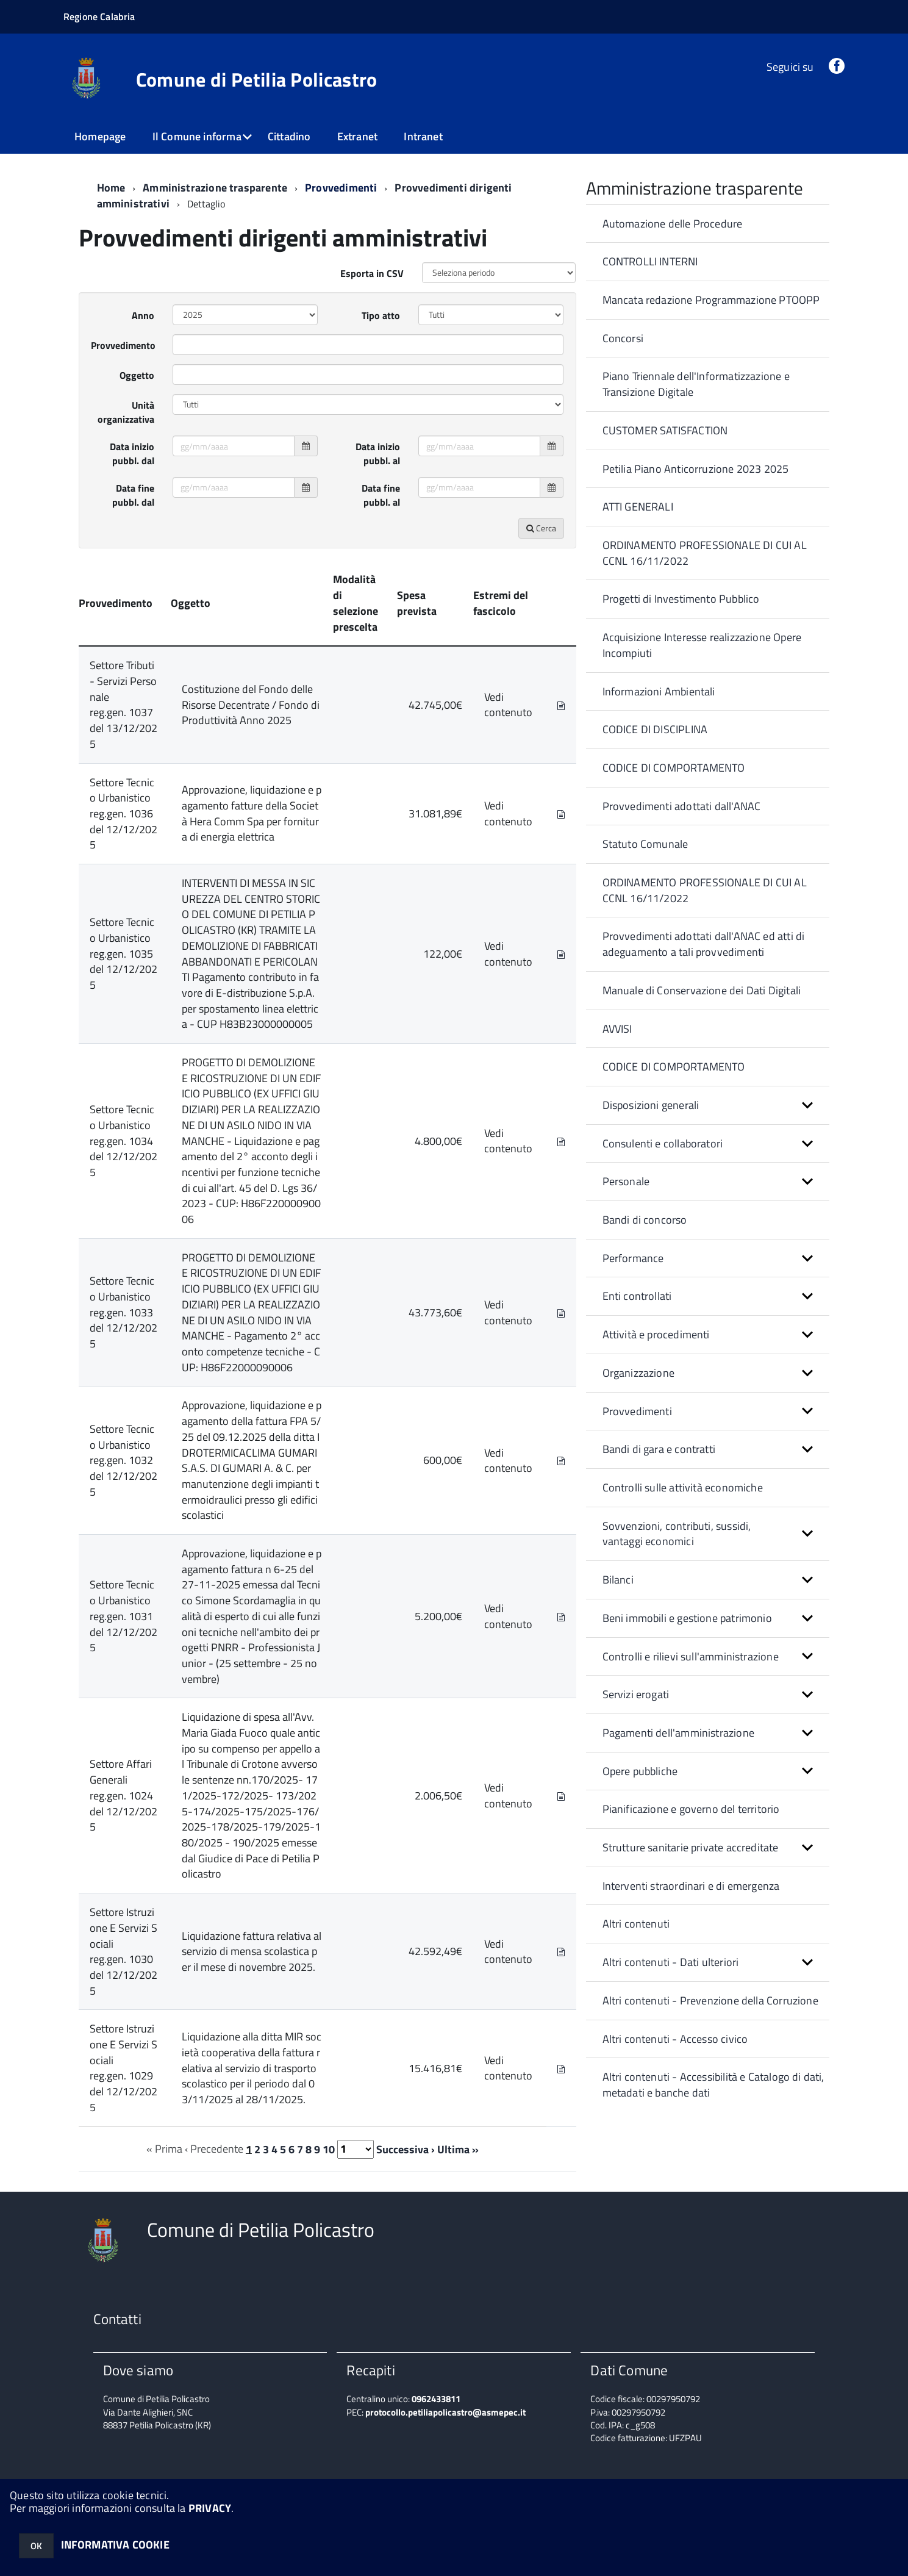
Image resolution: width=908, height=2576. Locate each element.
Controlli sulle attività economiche (682, 1487)
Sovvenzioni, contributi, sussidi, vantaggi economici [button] (676, 1534)
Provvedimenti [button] (637, 1411)
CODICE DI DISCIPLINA (655, 729)
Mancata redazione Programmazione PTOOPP (711, 300)
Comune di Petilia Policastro (256, 79)
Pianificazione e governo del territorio (691, 1809)
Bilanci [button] (618, 1579)
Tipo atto (381, 315)
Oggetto (137, 375)
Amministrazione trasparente (215, 187)
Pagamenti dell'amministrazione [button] (678, 1732)
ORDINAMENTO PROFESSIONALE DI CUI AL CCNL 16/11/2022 (704, 553)
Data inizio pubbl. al (378, 453)
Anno (143, 315)
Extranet (357, 136)
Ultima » (458, 2148)
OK (36, 2546)
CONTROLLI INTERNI (650, 261)
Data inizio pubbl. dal (132, 453)
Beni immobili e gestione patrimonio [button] (687, 1618)
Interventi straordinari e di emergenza (691, 1886)
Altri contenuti (636, 1923)
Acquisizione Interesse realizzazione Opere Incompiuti (702, 645)
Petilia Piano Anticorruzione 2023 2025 (695, 469)
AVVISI (617, 1029)
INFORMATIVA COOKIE (115, 2544)
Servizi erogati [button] (636, 1694)
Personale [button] (626, 1181)
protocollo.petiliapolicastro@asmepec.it (445, 2412)
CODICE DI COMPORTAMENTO (673, 767)
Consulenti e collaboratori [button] (662, 1143)
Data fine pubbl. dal (133, 495)
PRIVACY (209, 2508)
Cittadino (289, 136)
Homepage (100, 136)
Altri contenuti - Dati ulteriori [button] (670, 1962)
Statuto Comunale (645, 844)
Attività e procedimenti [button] (656, 1334)
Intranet (423, 136)
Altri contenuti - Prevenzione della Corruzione (710, 2000)
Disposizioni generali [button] (650, 1105)
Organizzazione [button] (638, 1373)
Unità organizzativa (126, 412)
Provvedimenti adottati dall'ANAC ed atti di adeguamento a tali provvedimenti (703, 944)
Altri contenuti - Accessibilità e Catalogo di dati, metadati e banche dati (713, 2084)
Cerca (541, 528)
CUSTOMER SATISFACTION (665, 430)
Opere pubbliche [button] (640, 1771)
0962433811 (436, 2399)
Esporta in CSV (372, 273)
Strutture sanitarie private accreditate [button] (690, 1847)
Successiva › (405, 2148)
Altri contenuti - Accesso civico (675, 2039)
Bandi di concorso (644, 1219)
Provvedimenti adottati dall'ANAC (681, 806)
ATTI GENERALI (637, 506)
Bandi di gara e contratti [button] (659, 1449)
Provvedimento (123, 345)
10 (329, 2148)
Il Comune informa (196, 136)
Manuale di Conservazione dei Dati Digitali (701, 990)
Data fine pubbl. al (381, 495)
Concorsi (622, 338)
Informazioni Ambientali (658, 691)
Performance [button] (633, 1258)
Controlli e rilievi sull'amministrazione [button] (690, 1656)
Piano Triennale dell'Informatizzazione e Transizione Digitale (696, 384)
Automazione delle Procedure (672, 223)
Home (111, 187)
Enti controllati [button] (637, 1296)
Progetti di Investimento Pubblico (681, 598)
